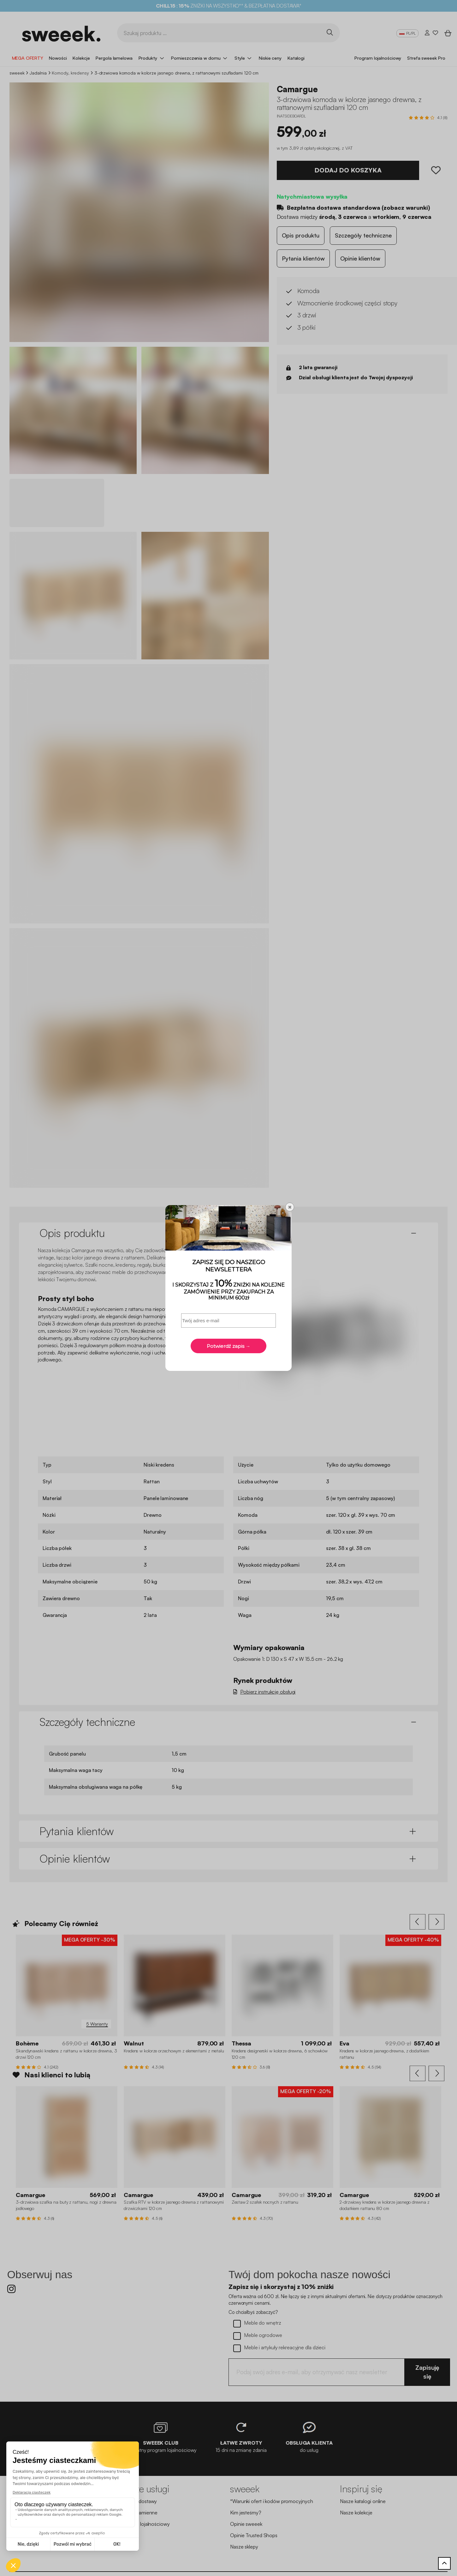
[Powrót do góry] (444, 2563)
